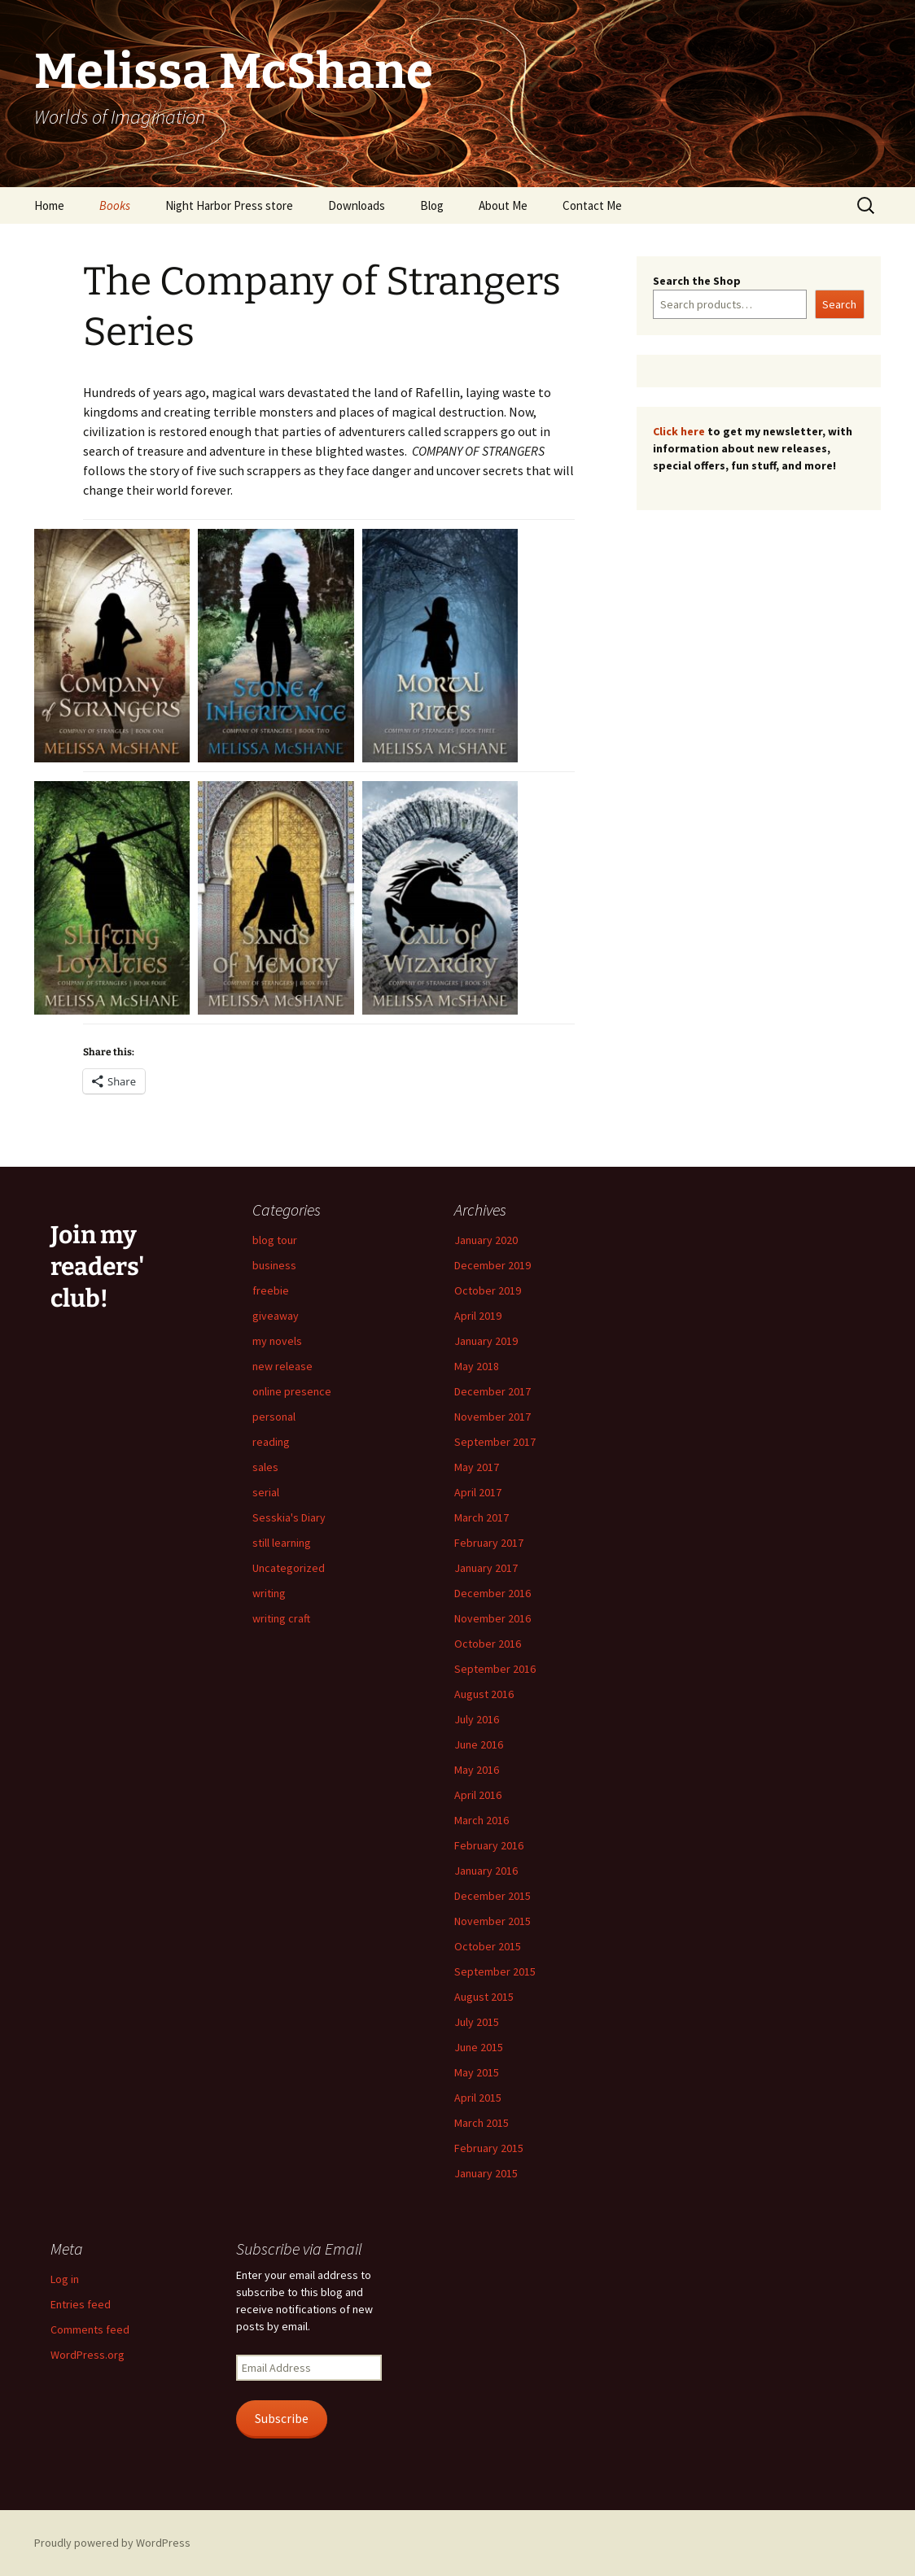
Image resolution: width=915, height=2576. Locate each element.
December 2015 (492, 1895)
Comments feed (89, 2329)
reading (271, 1441)
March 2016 (481, 1820)
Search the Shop (697, 280)
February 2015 (488, 2148)
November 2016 (492, 1618)
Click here (679, 431)
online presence (291, 1391)
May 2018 (476, 1366)
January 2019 (486, 1341)
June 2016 (478, 1744)
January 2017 (486, 1568)
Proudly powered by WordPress (112, 2542)
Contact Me (592, 205)
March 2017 (481, 1517)
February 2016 (488, 1845)
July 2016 (476, 1719)
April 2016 (477, 1795)
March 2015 (481, 2122)
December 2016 (492, 1593)
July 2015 (476, 2022)
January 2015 (486, 2173)
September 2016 (495, 1668)
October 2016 (487, 1643)
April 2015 (477, 2097)
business (274, 1265)
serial (265, 1492)
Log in (64, 2279)
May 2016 (476, 1769)
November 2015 (492, 1921)
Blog (432, 205)
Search (839, 304)
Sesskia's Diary (289, 1517)
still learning (281, 1542)
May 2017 (476, 1467)
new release (282, 1366)
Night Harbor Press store (229, 205)
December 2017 (492, 1391)
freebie (270, 1290)
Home (49, 205)
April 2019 (477, 1315)
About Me (503, 205)
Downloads (356, 205)
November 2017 (492, 1416)
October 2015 (487, 1946)
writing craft (281, 1618)
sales (265, 1467)
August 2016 (484, 1694)
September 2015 (495, 1971)
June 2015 (478, 2047)
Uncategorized (288, 1568)
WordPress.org (87, 2354)
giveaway (275, 1315)
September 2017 (495, 1441)
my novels (277, 1341)
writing (269, 1593)
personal (274, 1416)
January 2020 (486, 1240)
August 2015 (484, 1996)
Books (114, 205)
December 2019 (492, 1265)
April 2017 (477, 1492)
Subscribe (282, 2418)
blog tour (274, 1240)
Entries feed (80, 2304)
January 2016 (486, 1870)
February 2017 (488, 1542)
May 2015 (476, 2072)
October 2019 (487, 1290)
